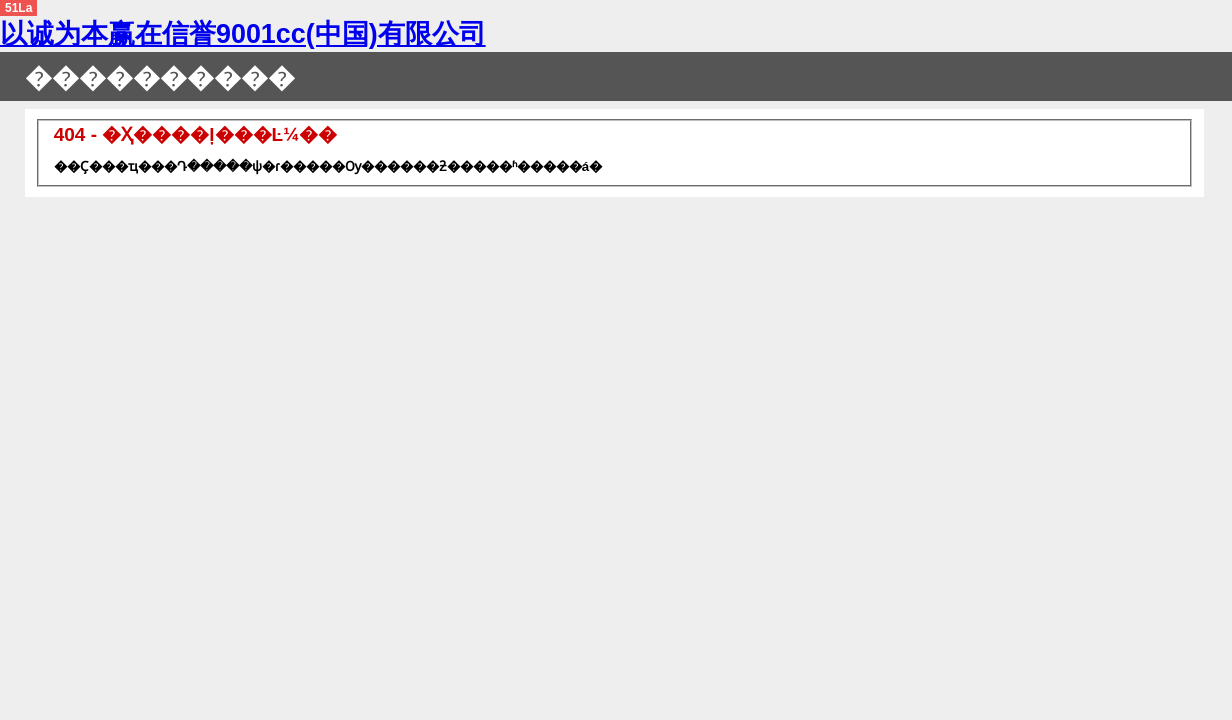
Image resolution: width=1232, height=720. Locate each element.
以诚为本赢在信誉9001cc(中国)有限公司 (243, 34)
